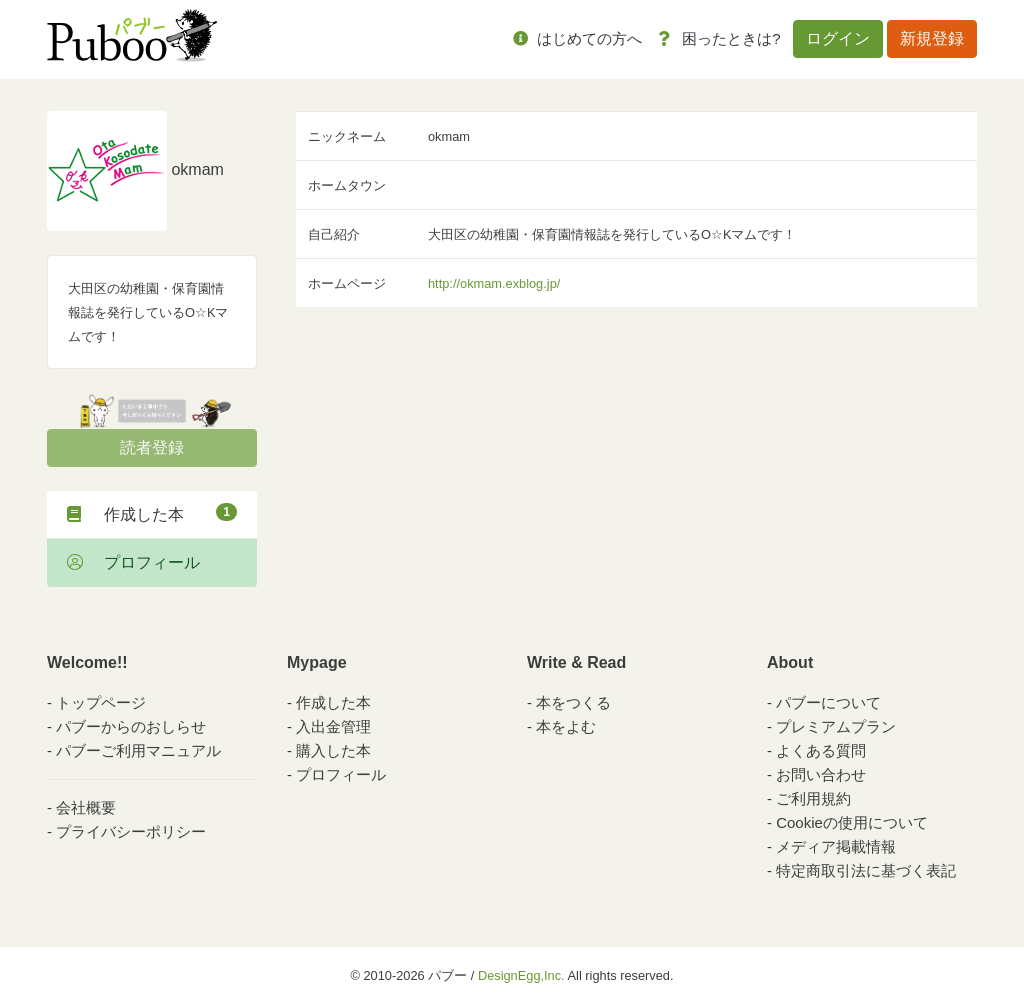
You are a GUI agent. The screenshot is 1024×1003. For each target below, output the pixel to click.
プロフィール (133, 562)
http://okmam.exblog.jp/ (494, 283)
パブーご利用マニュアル (138, 750)
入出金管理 (333, 726)
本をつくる (573, 702)
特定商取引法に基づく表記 (866, 870)
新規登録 (932, 38)
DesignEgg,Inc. (521, 975)
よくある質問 (821, 750)
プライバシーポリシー (131, 831)
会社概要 (86, 807)
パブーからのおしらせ (131, 726)
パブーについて (828, 702)
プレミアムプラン (836, 726)
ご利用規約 (813, 798)
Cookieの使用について (852, 822)
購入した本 (333, 750)
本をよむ (566, 726)
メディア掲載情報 (836, 846)
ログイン (838, 38)
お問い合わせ (821, 774)
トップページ (101, 702)
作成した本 (152, 513)
